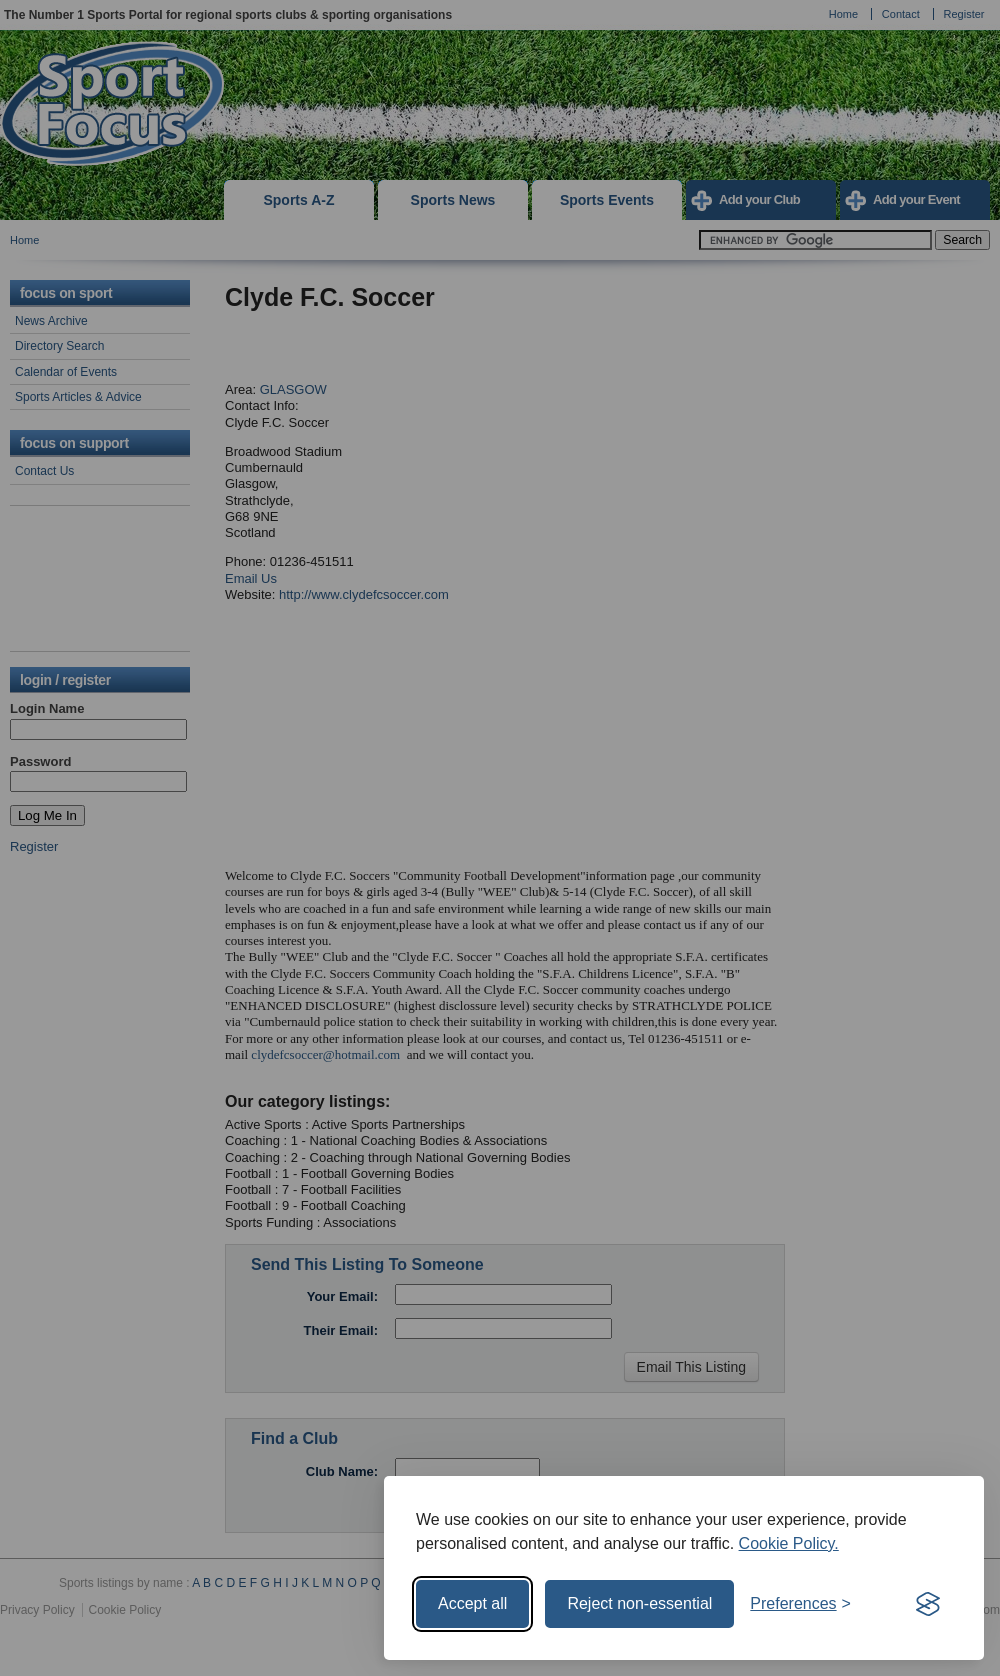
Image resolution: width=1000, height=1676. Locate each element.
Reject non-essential (639, 1603)
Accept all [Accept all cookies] (472, 1603)
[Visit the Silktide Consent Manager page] (928, 1604)
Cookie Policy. (789, 1543)
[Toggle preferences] (800, 1604)
